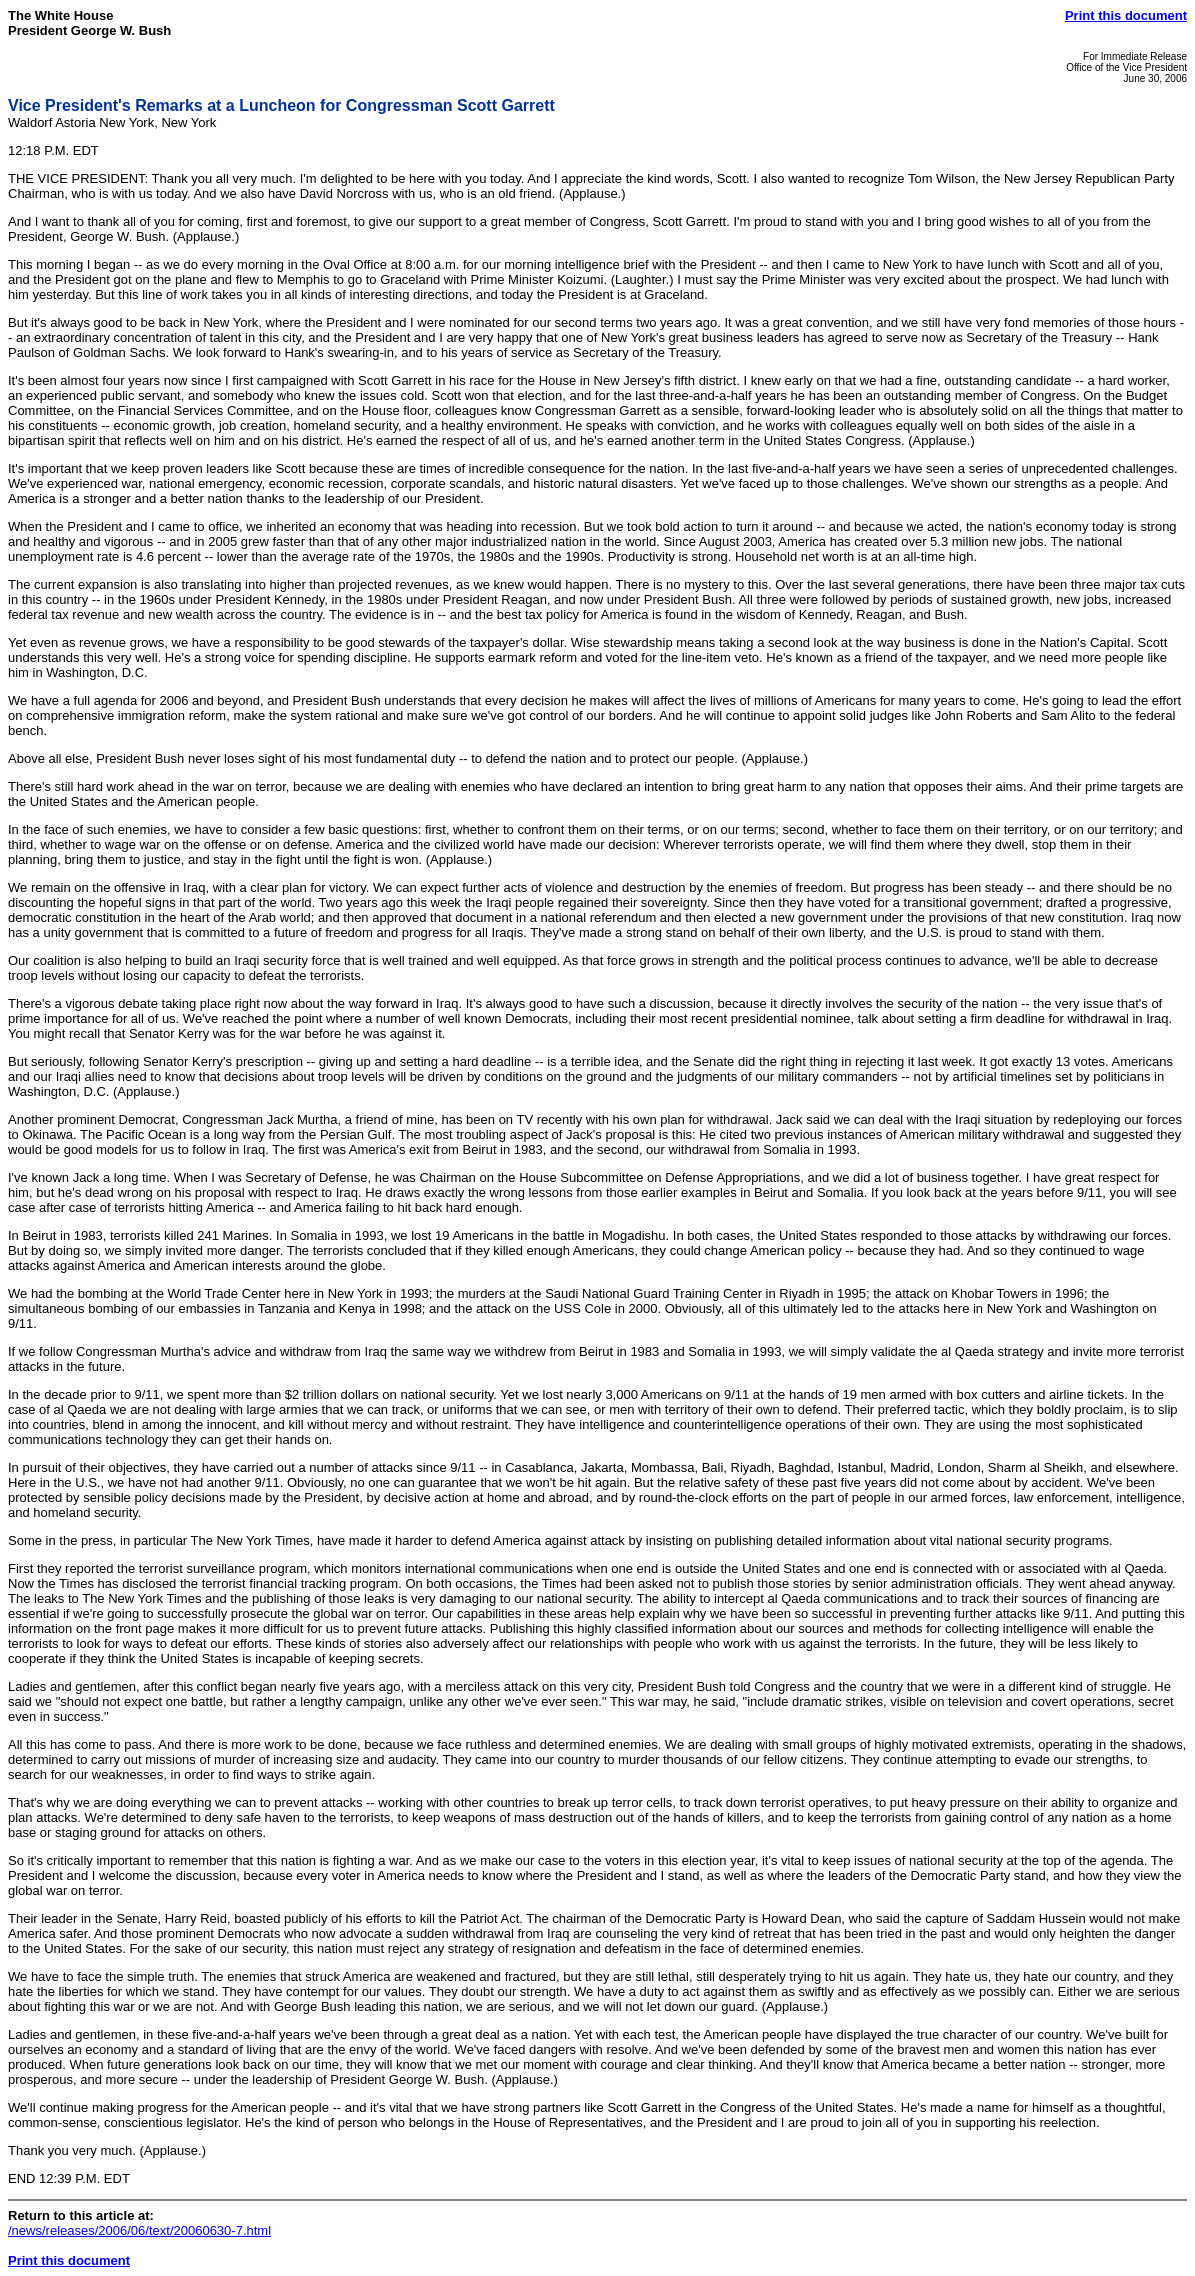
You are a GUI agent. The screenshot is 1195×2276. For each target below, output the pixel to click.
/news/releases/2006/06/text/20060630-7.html (139, 2230)
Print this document (1126, 15)
